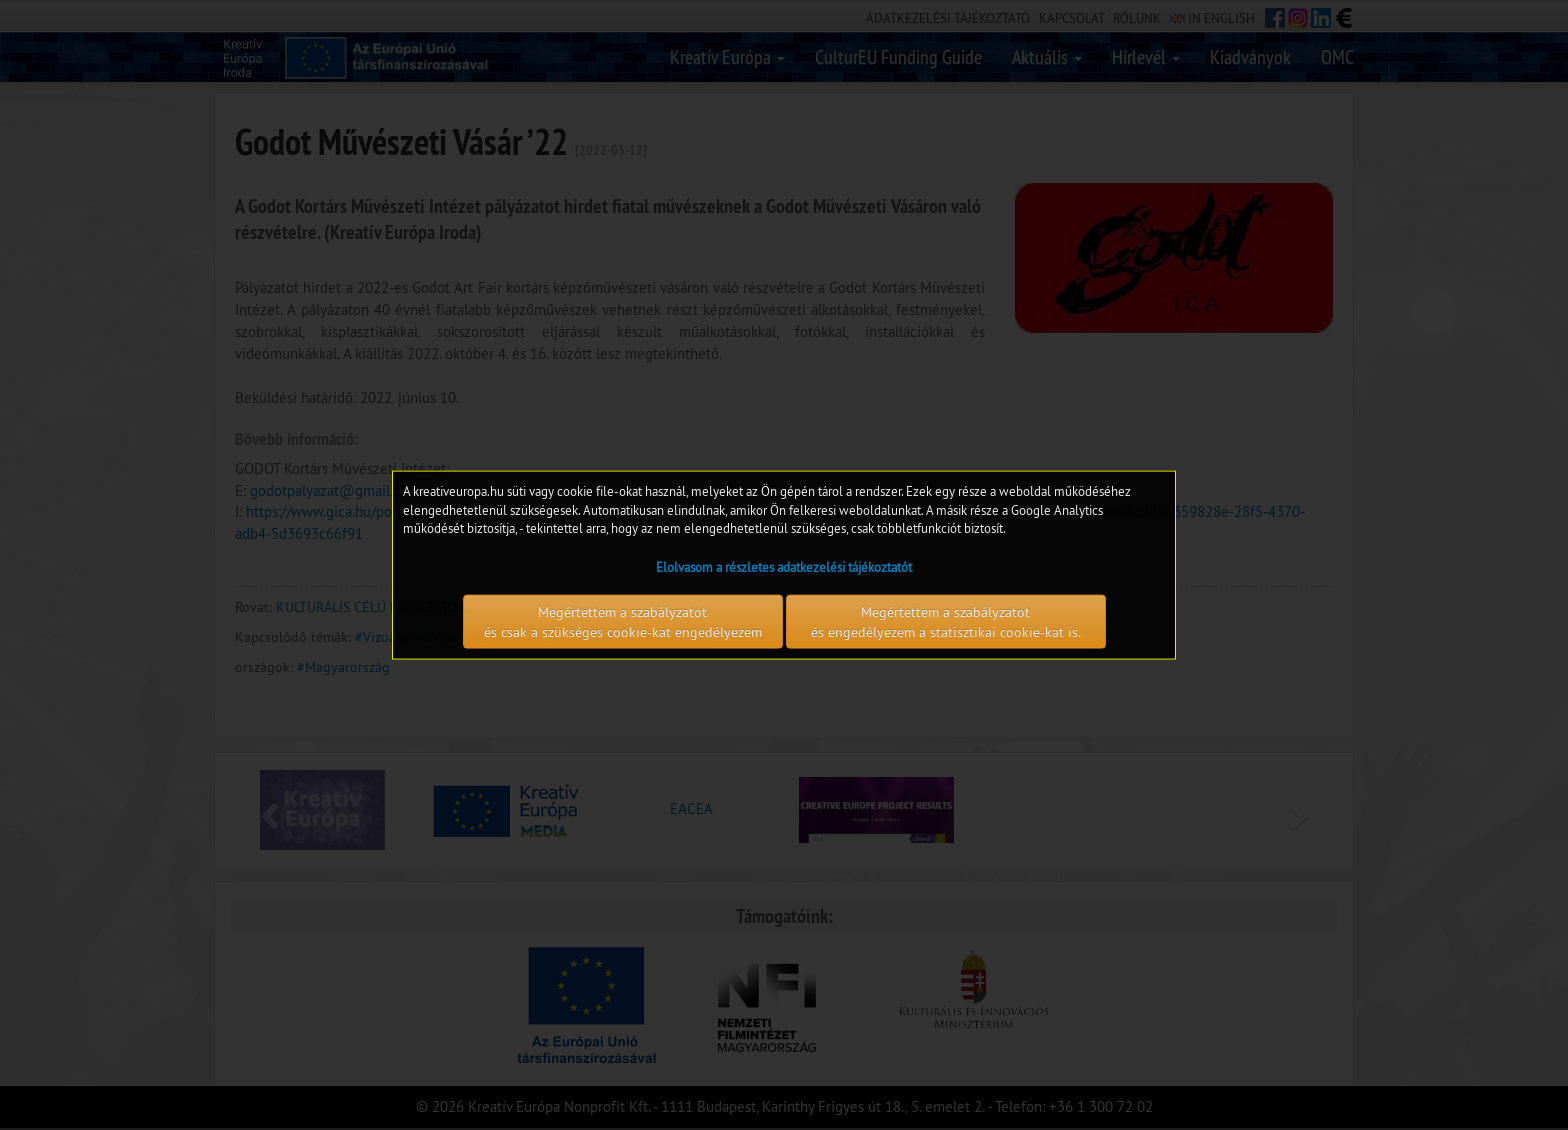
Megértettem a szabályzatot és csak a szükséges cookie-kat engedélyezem (623, 621)
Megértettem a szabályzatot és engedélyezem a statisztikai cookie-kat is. (946, 621)
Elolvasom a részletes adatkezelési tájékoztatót (784, 566)
